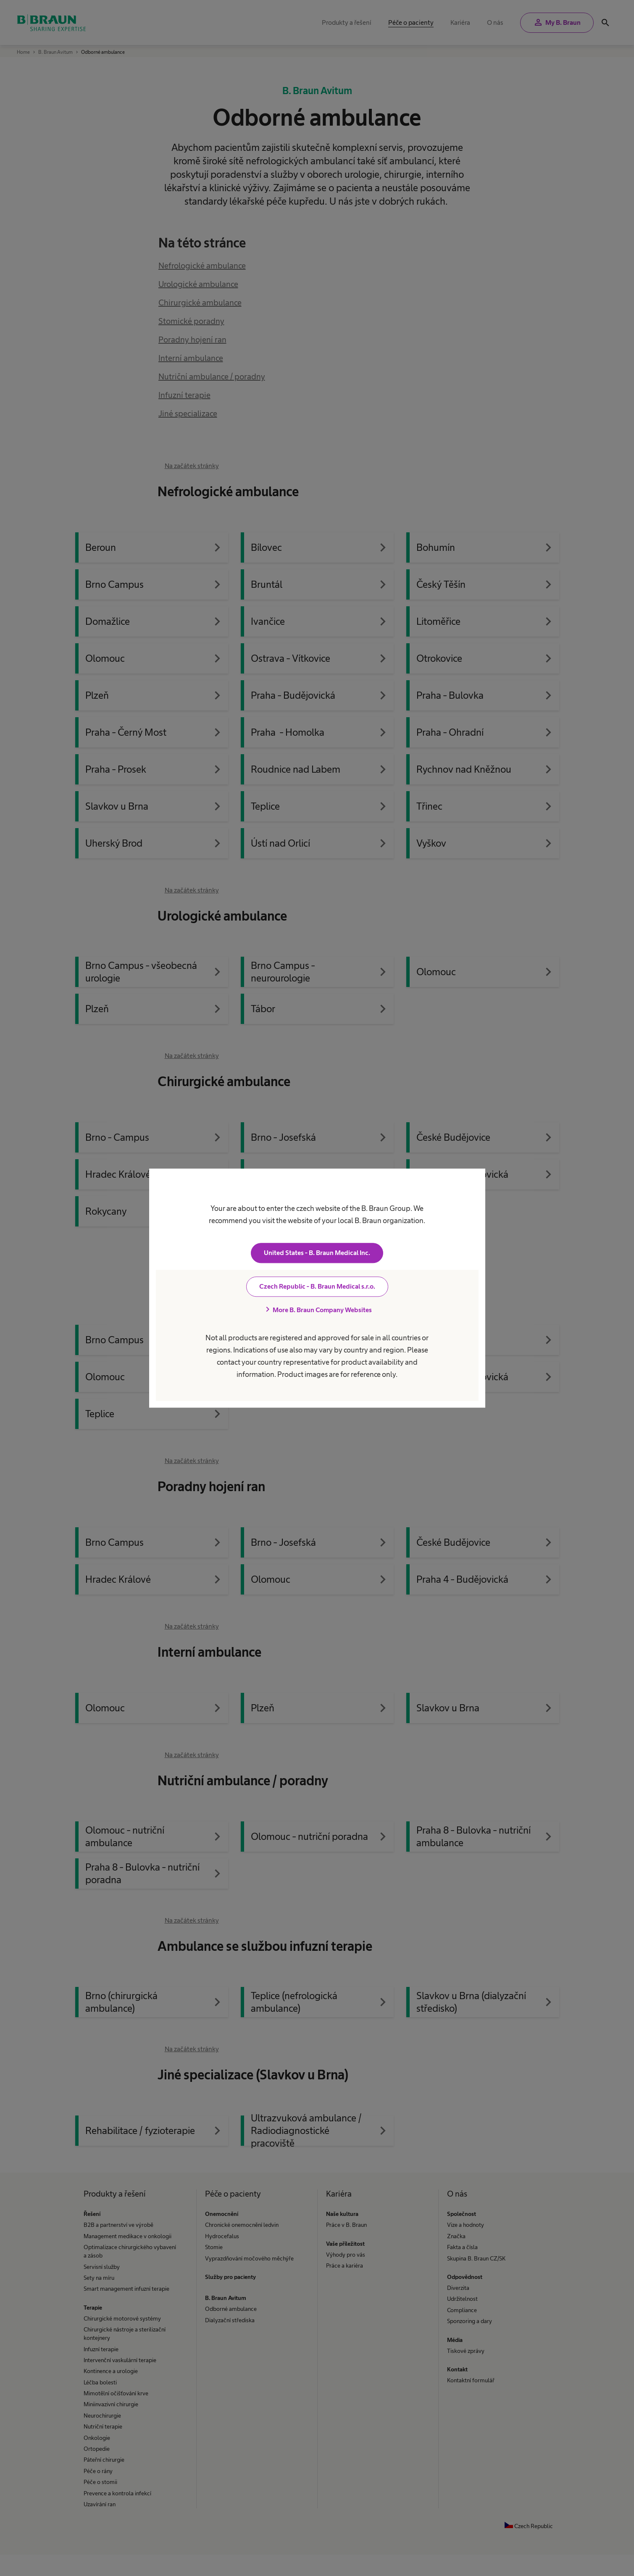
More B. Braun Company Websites (317, 1309)
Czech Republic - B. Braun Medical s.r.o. (317, 1286)
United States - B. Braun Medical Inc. (317, 1252)
